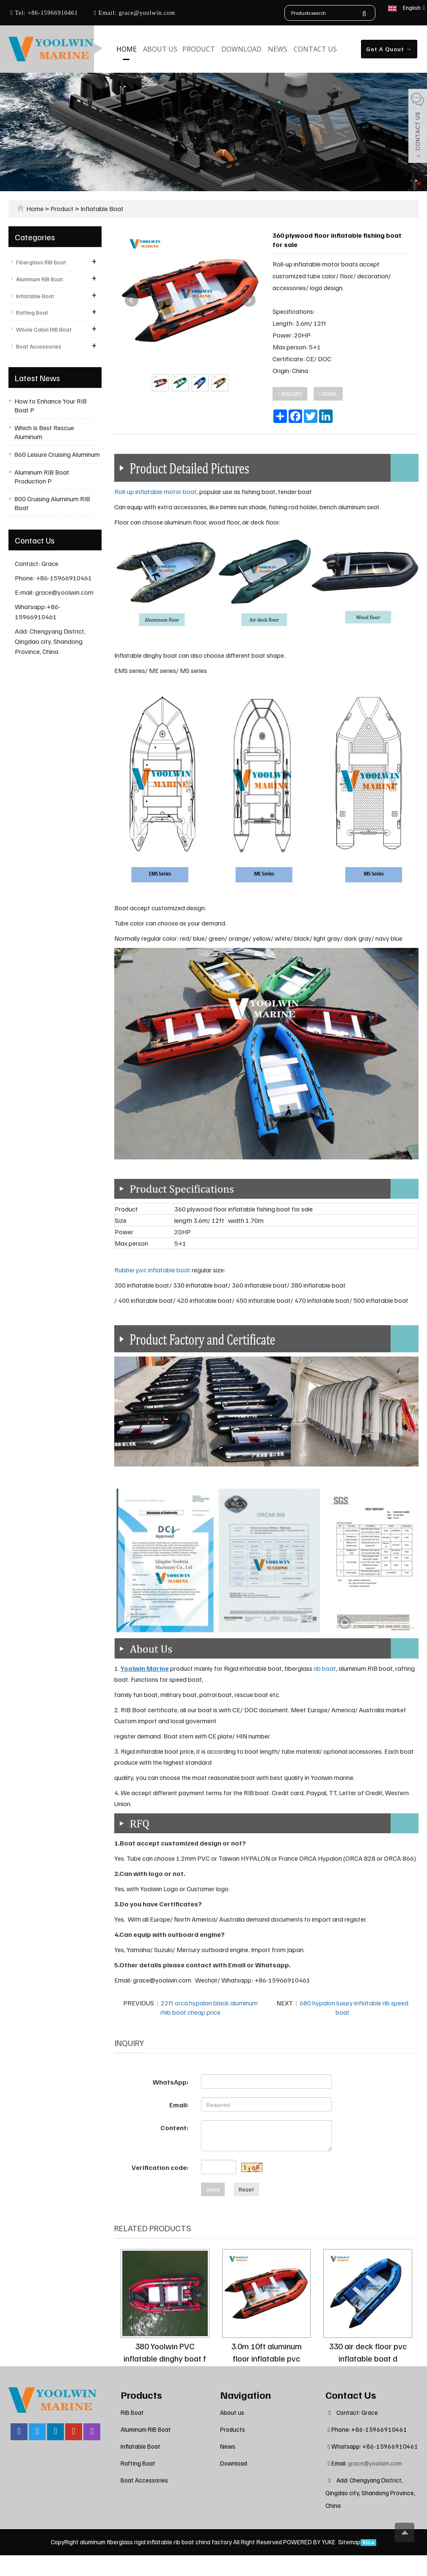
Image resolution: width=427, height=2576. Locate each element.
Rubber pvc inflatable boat (152, 1270)
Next (249, 300)
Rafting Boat (32, 312)
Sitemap (349, 2542)
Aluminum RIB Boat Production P (41, 476)
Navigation (245, 2394)
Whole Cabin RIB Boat (44, 329)
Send (213, 2189)
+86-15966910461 (52, 13)
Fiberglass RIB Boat (41, 262)
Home (126, 49)
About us (160, 49)
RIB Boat (132, 2412)
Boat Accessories (38, 346)
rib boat (325, 1668)
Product (198, 49)
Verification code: (160, 2167)
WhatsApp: (170, 2082)
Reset (246, 2189)
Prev (131, 300)
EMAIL (328, 393)
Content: (174, 2127)
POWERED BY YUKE (310, 2542)
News (277, 49)
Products (141, 2394)
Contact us (315, 49)
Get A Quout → (389, 48)
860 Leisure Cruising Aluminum (57, 454)
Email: (178, 2105)
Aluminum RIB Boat (39, 279)
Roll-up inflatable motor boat (155, 491)
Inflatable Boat (101, 208)
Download (241, 49)
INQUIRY (290, 393)
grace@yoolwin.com (146, 13)
